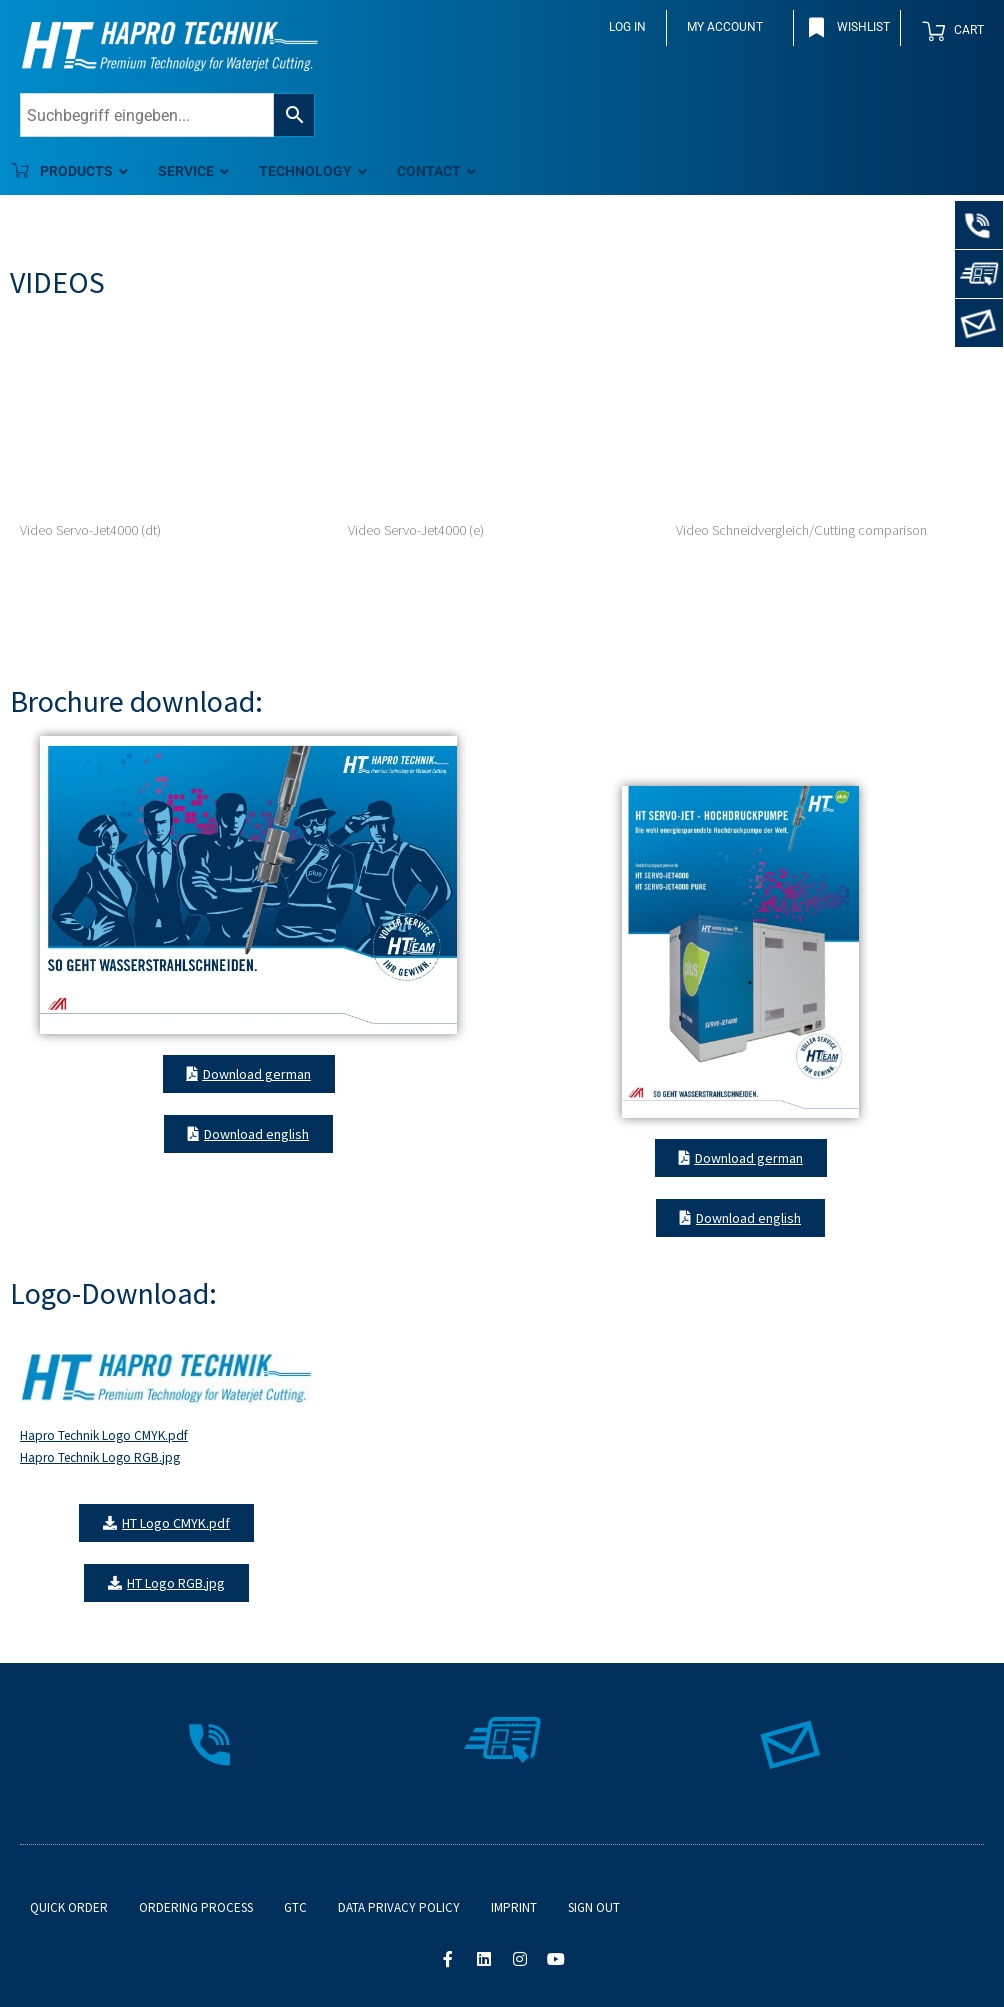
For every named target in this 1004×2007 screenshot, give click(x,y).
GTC (295, 1907)
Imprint (514, 1907)
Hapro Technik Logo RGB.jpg (100, 1457)
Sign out (594, 1907)
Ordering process (196, 1907)
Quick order (69, 1907)
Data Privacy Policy (399, 1907)
